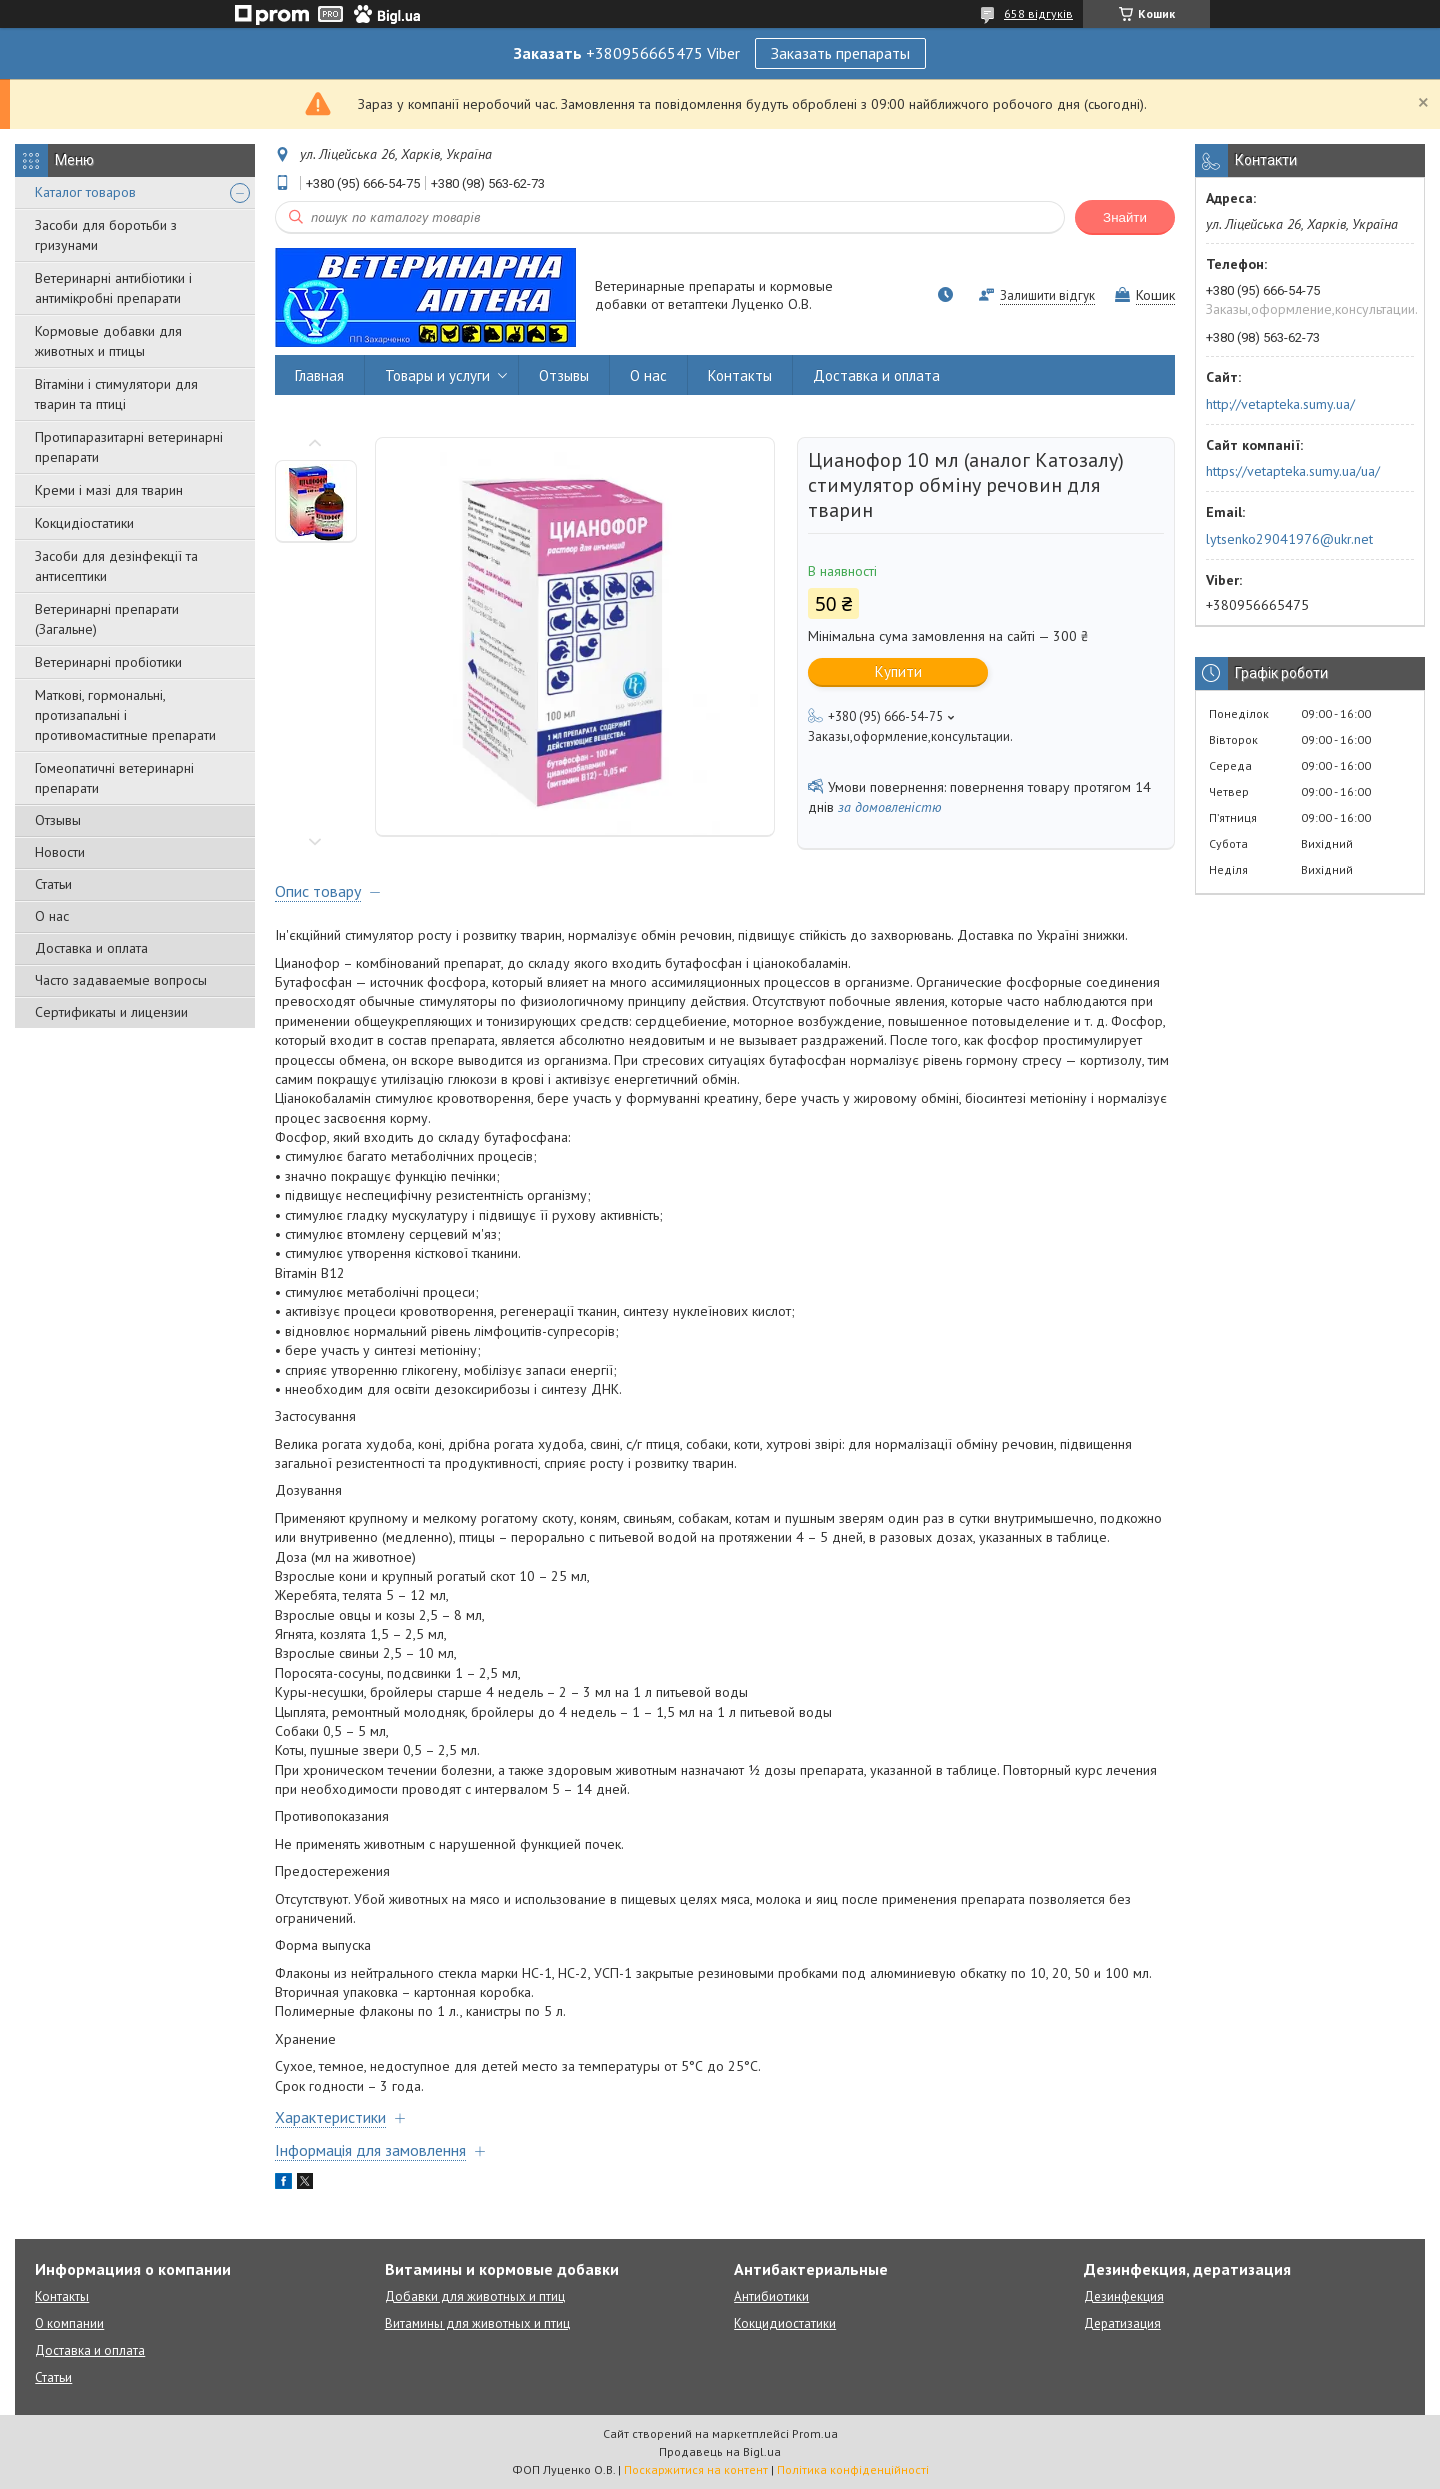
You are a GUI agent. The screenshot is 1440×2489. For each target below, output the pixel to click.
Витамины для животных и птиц (477, 2323)
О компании (69, 2323)
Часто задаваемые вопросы (121, 980)
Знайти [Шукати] (1125, 217)
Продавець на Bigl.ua (720, 2451)
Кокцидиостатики (785, 2323)
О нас (52, 916)
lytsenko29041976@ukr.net (1289, 539)
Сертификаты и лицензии (111, 1012)
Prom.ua (815, 2433)
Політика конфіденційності (853, 2469)
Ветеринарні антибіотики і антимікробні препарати (113, 288)
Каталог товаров (85, 192)
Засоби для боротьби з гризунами (106, 235)
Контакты (740, 375)
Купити (898, 671)
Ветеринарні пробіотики (108, 662)
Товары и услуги (437, 375)
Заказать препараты (840, 53)
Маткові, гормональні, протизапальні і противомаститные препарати (125, 715)
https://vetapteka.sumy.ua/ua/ (1293, 471)
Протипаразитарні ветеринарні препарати (129, 447)
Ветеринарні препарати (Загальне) (107, 619)
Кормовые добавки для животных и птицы (108, 341)
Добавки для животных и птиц (475, 2296)
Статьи (53, 884)
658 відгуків (1038, 13)
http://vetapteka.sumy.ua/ (1280, 404)
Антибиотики (771, 2296)
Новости (60, 852)
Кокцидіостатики (84, 523)
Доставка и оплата (91, 948)
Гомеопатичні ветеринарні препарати (114, 778)
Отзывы (58, 820)
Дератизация (1122, 2323)
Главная (319, 375)
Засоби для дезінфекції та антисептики (116, 566)
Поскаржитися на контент (696, 2469)
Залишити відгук (1047, 295)
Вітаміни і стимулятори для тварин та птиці (116, 394)
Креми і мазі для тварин (109, 490)
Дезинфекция (1124, 2296)
